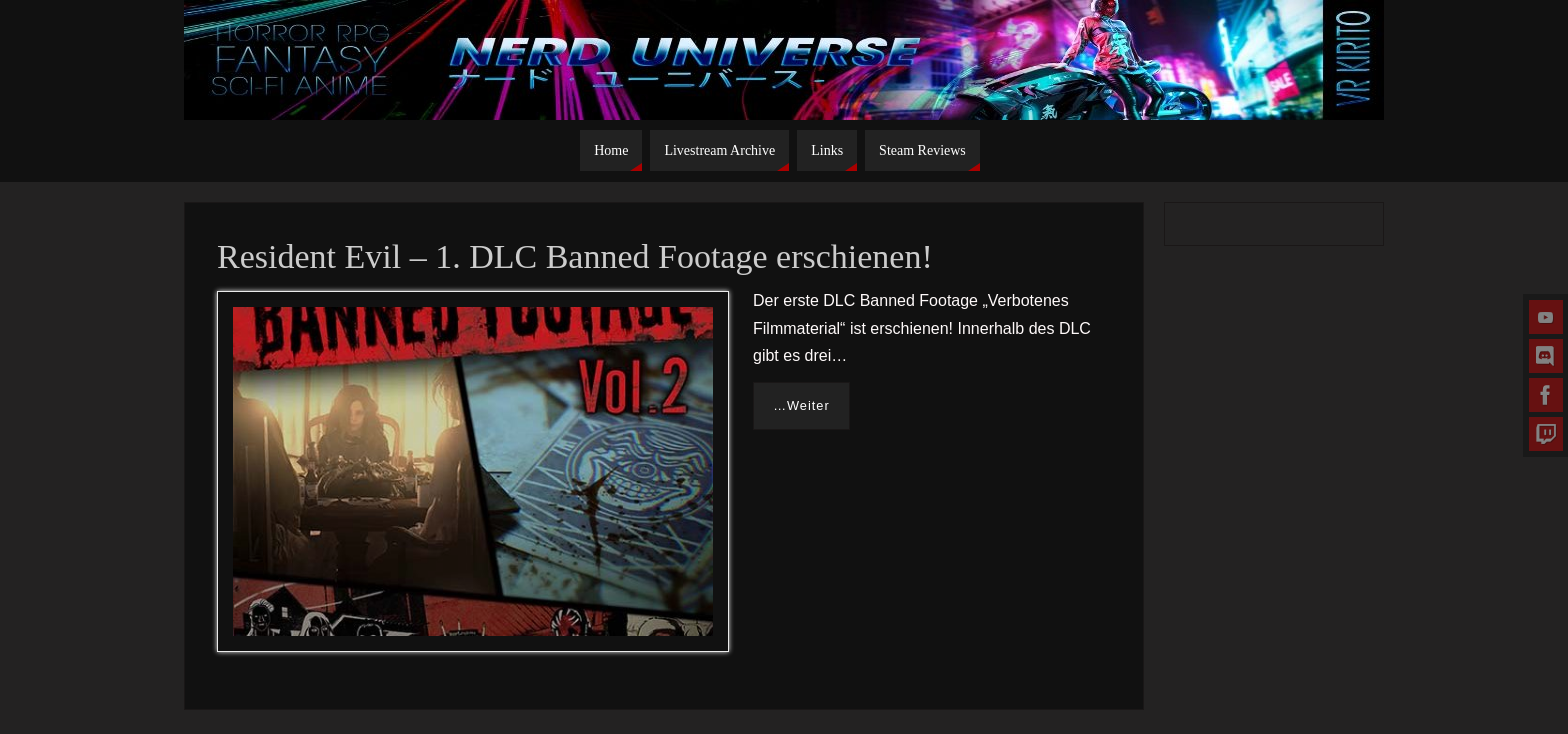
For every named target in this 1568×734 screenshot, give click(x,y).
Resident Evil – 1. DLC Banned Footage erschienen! (575, 256)
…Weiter (801, 405)
